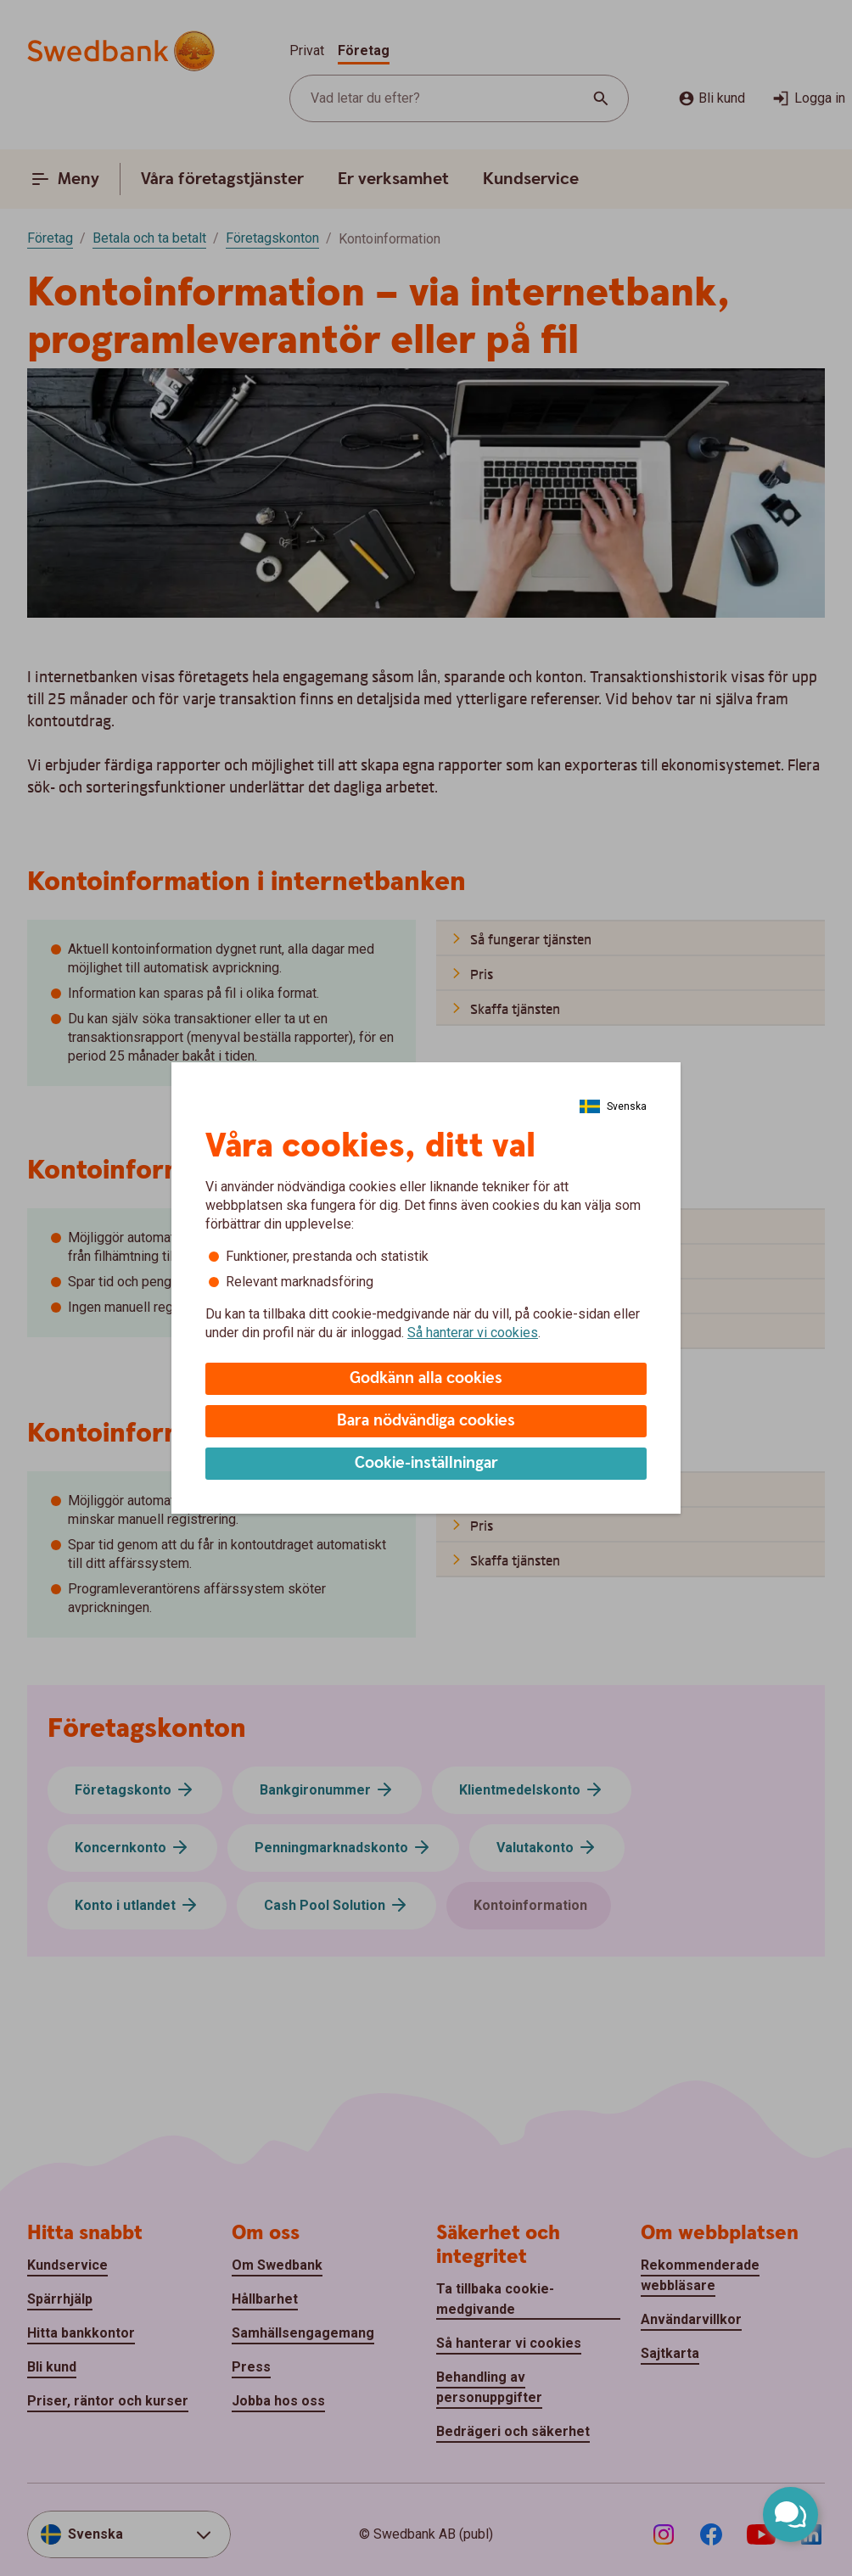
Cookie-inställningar (426, 1463)
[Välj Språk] (613, 1106)
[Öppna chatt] (790, 2514)
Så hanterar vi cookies (472, 1332)
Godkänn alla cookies (426, 1378)
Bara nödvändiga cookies (426, 1420)
